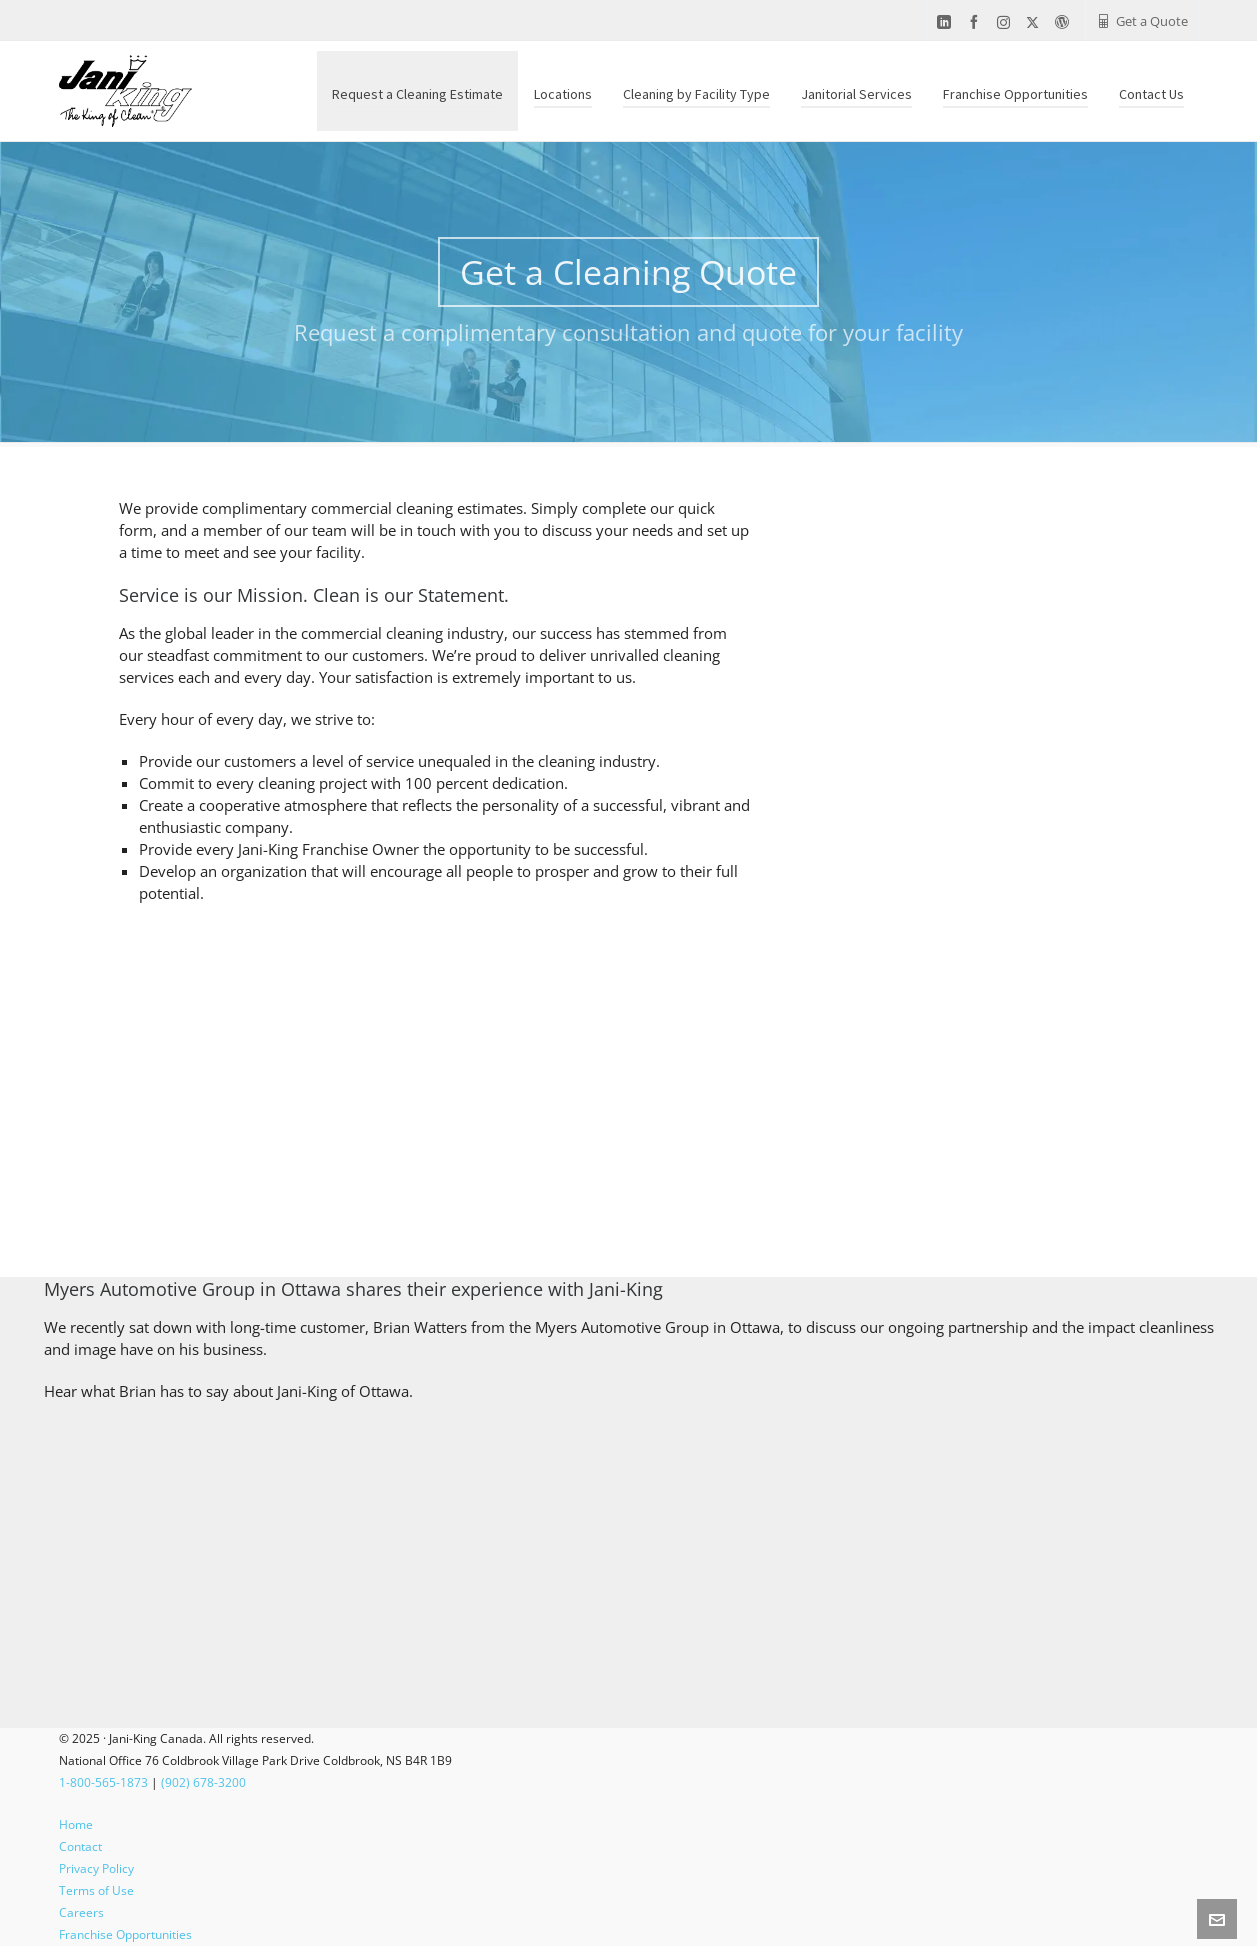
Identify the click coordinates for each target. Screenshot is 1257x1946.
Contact (80, 1846)
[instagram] (1006, 22)
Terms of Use (96, 1890)
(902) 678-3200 (203, 1782)
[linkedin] (947, 22)
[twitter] (1035, 22)
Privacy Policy (96, 1868)
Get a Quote (1142, 21)
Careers (81, 1912)
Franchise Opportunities (125, 1934)
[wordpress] (1065, 22)
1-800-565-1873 (103, 1782)
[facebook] (977, 22)
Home (76, 1824)
